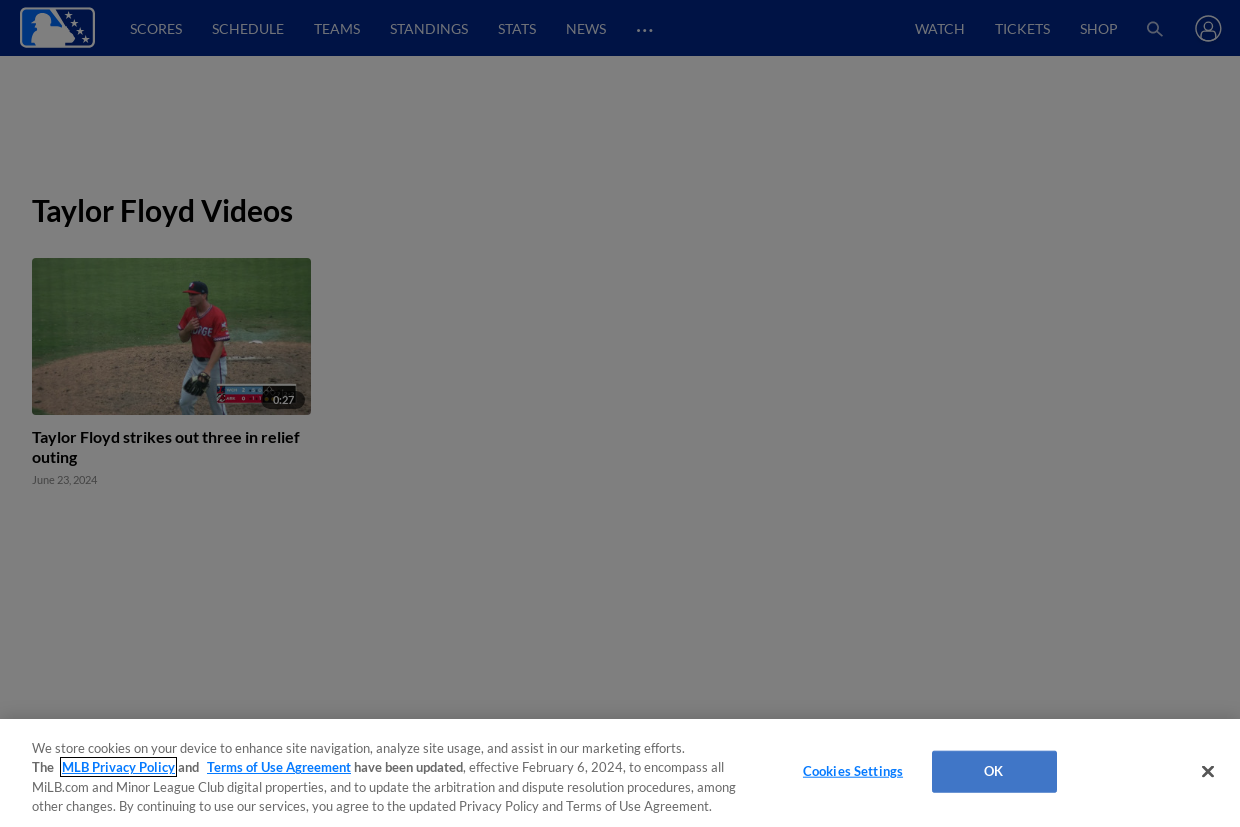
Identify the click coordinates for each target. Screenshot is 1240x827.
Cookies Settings (853, 771)
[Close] (1208, 771)
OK (993, 771)
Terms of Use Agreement (279, 767)
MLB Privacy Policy (118, 767)
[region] (620, 773)
